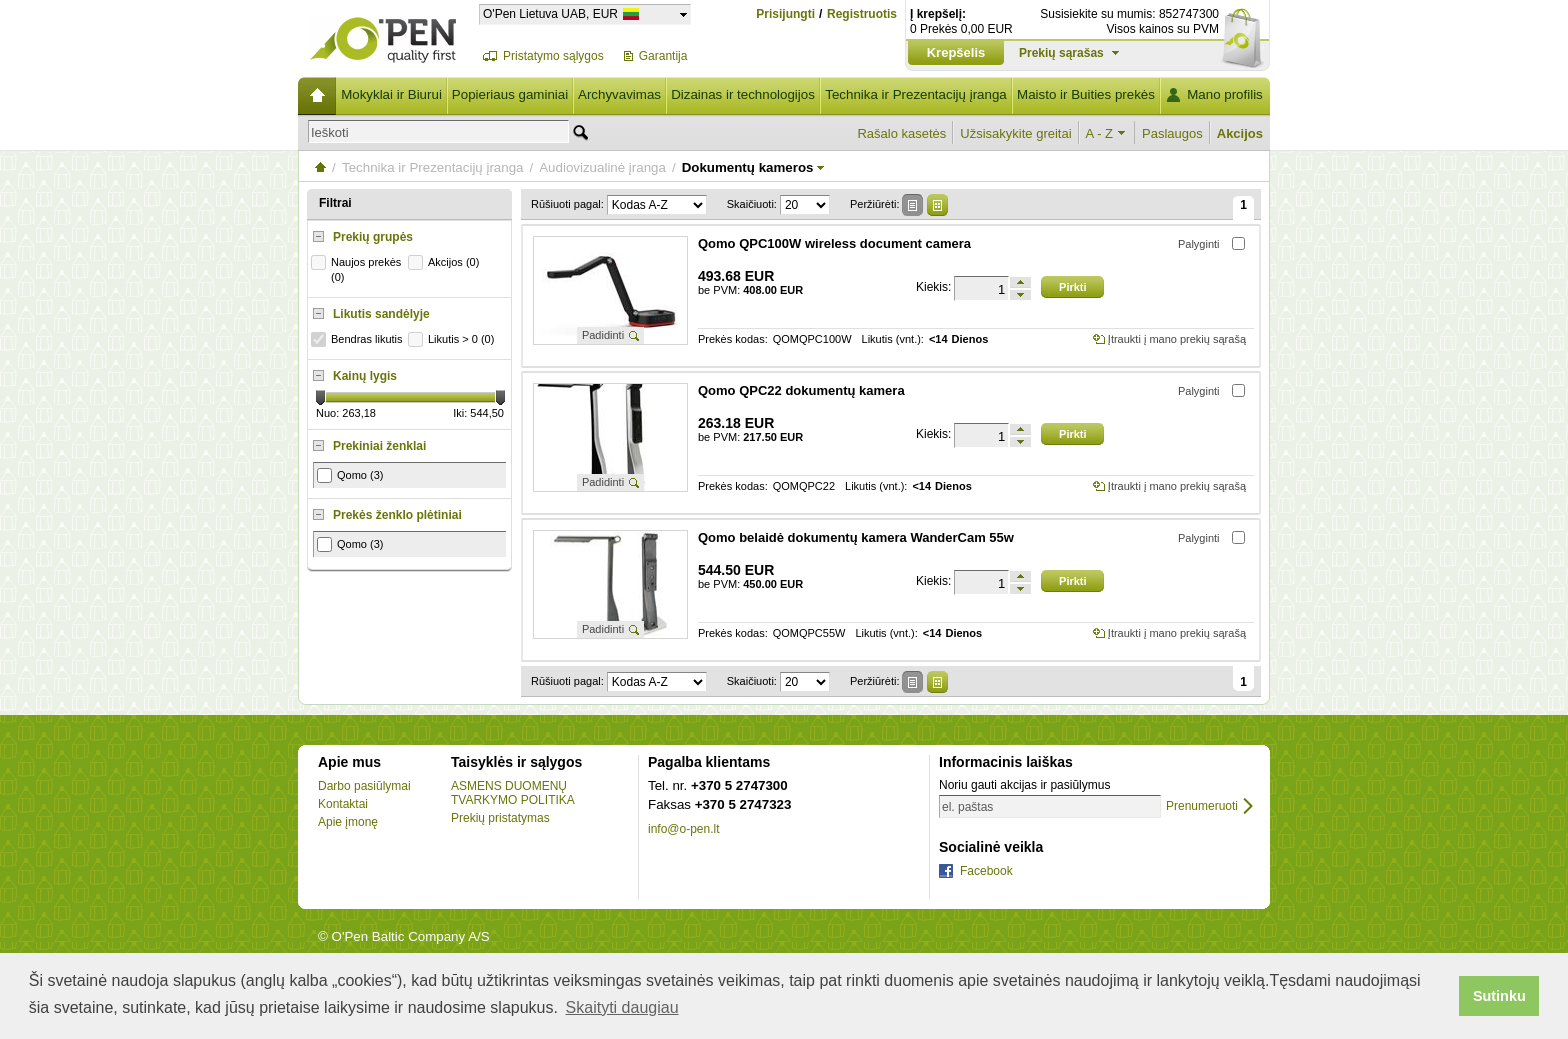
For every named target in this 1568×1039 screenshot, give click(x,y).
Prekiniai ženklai (379, 446)
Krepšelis (956, 52)
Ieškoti (330, 132)
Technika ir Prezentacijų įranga (916, 94)
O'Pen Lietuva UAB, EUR (550, 13)
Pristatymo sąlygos (553, 56)
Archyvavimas (619, 94)
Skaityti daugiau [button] (622, 1007)
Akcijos (1240, 133)
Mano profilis (1225, 94)
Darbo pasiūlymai (364, 786)
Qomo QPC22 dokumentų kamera (801, 390)
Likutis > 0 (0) (453, 339)
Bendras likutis (359, 339)
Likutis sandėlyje (381, 314)
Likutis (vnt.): (893, 339)
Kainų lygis (365, 376)
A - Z (1099, 133)
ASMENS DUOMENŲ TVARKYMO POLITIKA (513, 793)
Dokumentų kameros (748, 167)
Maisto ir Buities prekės (1086, 94)
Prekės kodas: (733, 339)
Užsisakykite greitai (1015, 133)
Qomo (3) (350, 475)
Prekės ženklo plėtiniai (397, 515)
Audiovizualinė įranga (602, 167)
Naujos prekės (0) (358, 269)
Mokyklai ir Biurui (391, 94)
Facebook (986, 871)
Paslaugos (1172, 133)
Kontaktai (343, 804)
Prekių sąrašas (1061, 53)
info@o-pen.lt (684, 829)
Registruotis (862, 14)
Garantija (663, 56)
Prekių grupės (373, 237)
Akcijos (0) (446, 262)
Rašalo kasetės (901, 133)
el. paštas (967, 807)
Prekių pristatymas (500, 818)
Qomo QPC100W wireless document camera (834, 243)
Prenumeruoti (1202, 806)
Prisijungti (785, 14)
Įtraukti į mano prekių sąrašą (1177, 339)
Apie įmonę (348, 822)
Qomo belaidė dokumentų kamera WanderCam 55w (856, 537)
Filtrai (335, 203)
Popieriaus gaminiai (510, 94)
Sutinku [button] (1499, 996)
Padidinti (603, 335)
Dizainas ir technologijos (743, 94)
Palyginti (1199, 244)
